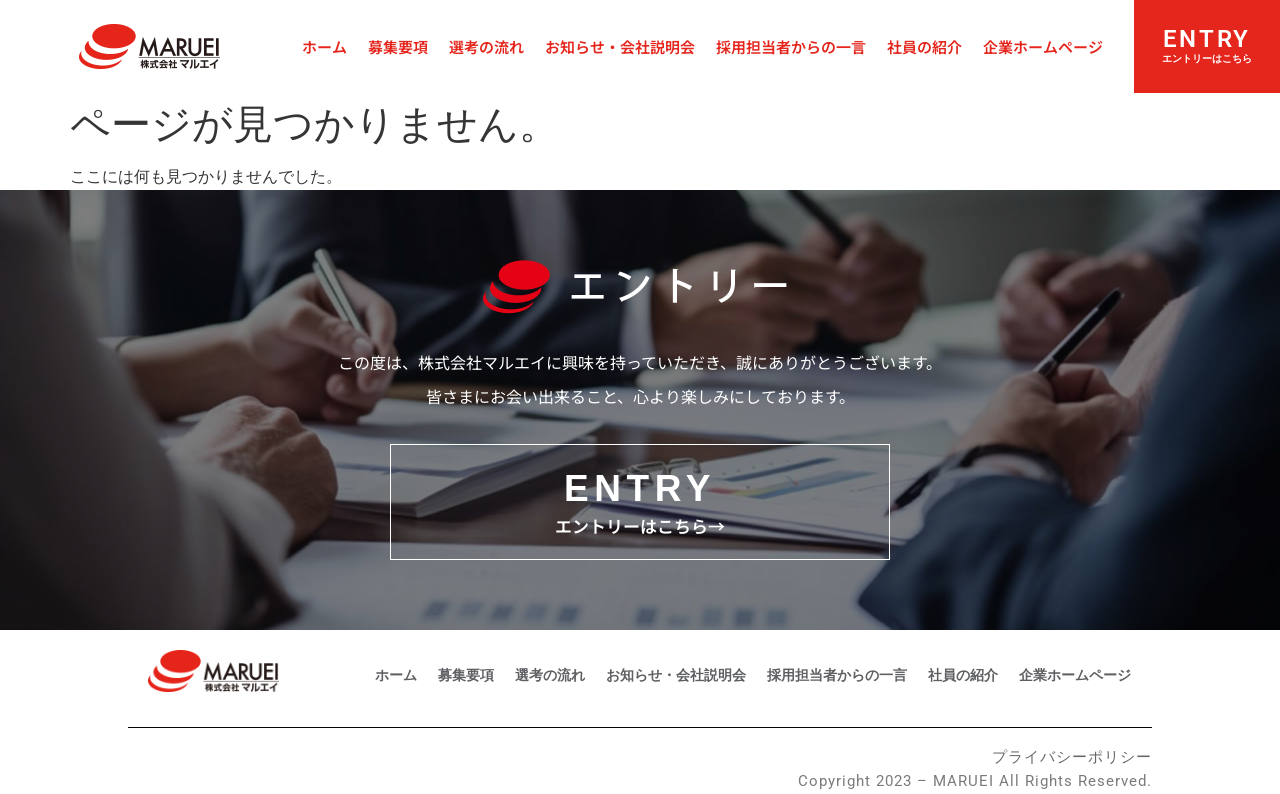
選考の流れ (486, 46)
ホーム (324, 46)
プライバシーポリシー (1072, 757)
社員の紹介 (924, 46)
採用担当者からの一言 (791, 46)
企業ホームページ (1043, 46)
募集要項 (398, 46)
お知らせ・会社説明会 (620, 46)
